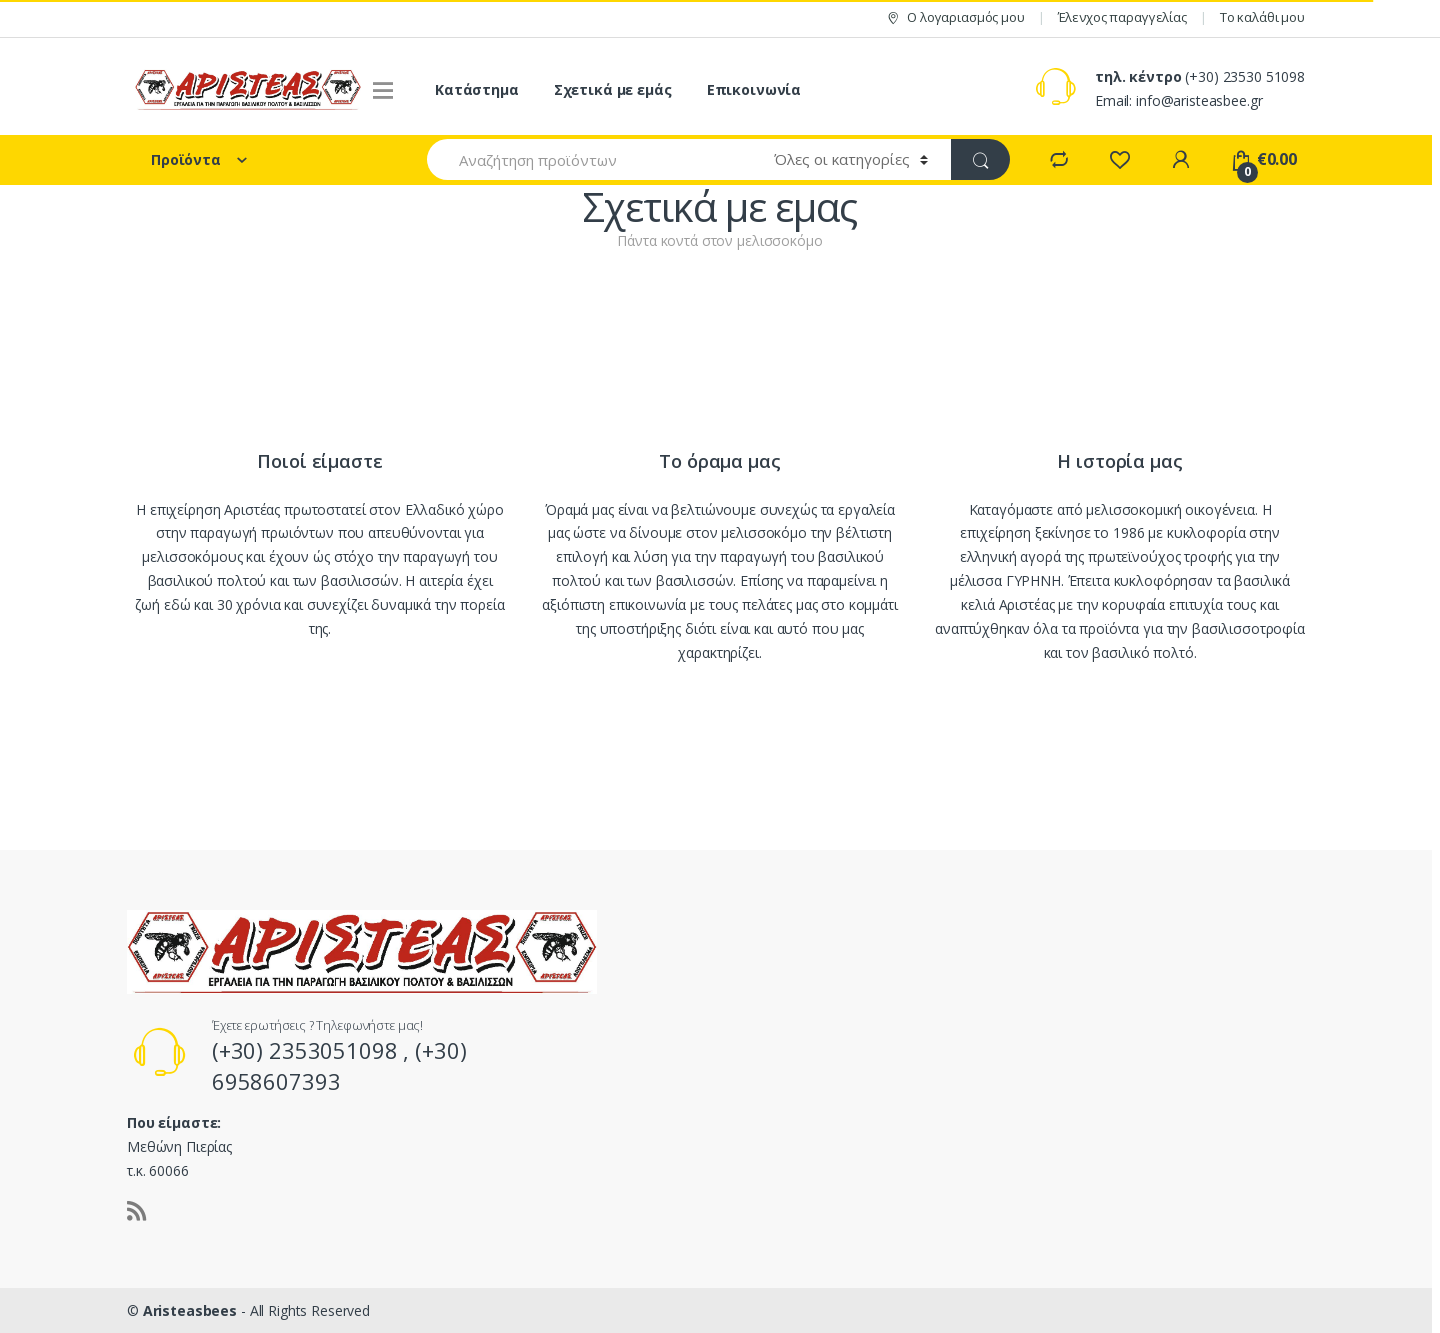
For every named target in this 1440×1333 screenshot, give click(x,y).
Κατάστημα (477, 89)
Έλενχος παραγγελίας (1122, 17)
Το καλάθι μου (1262, 17)
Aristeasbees (192, 1310)
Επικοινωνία (754, 89)
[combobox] (589, 159)
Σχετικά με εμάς (613, 89)
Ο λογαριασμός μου (955, 17)
